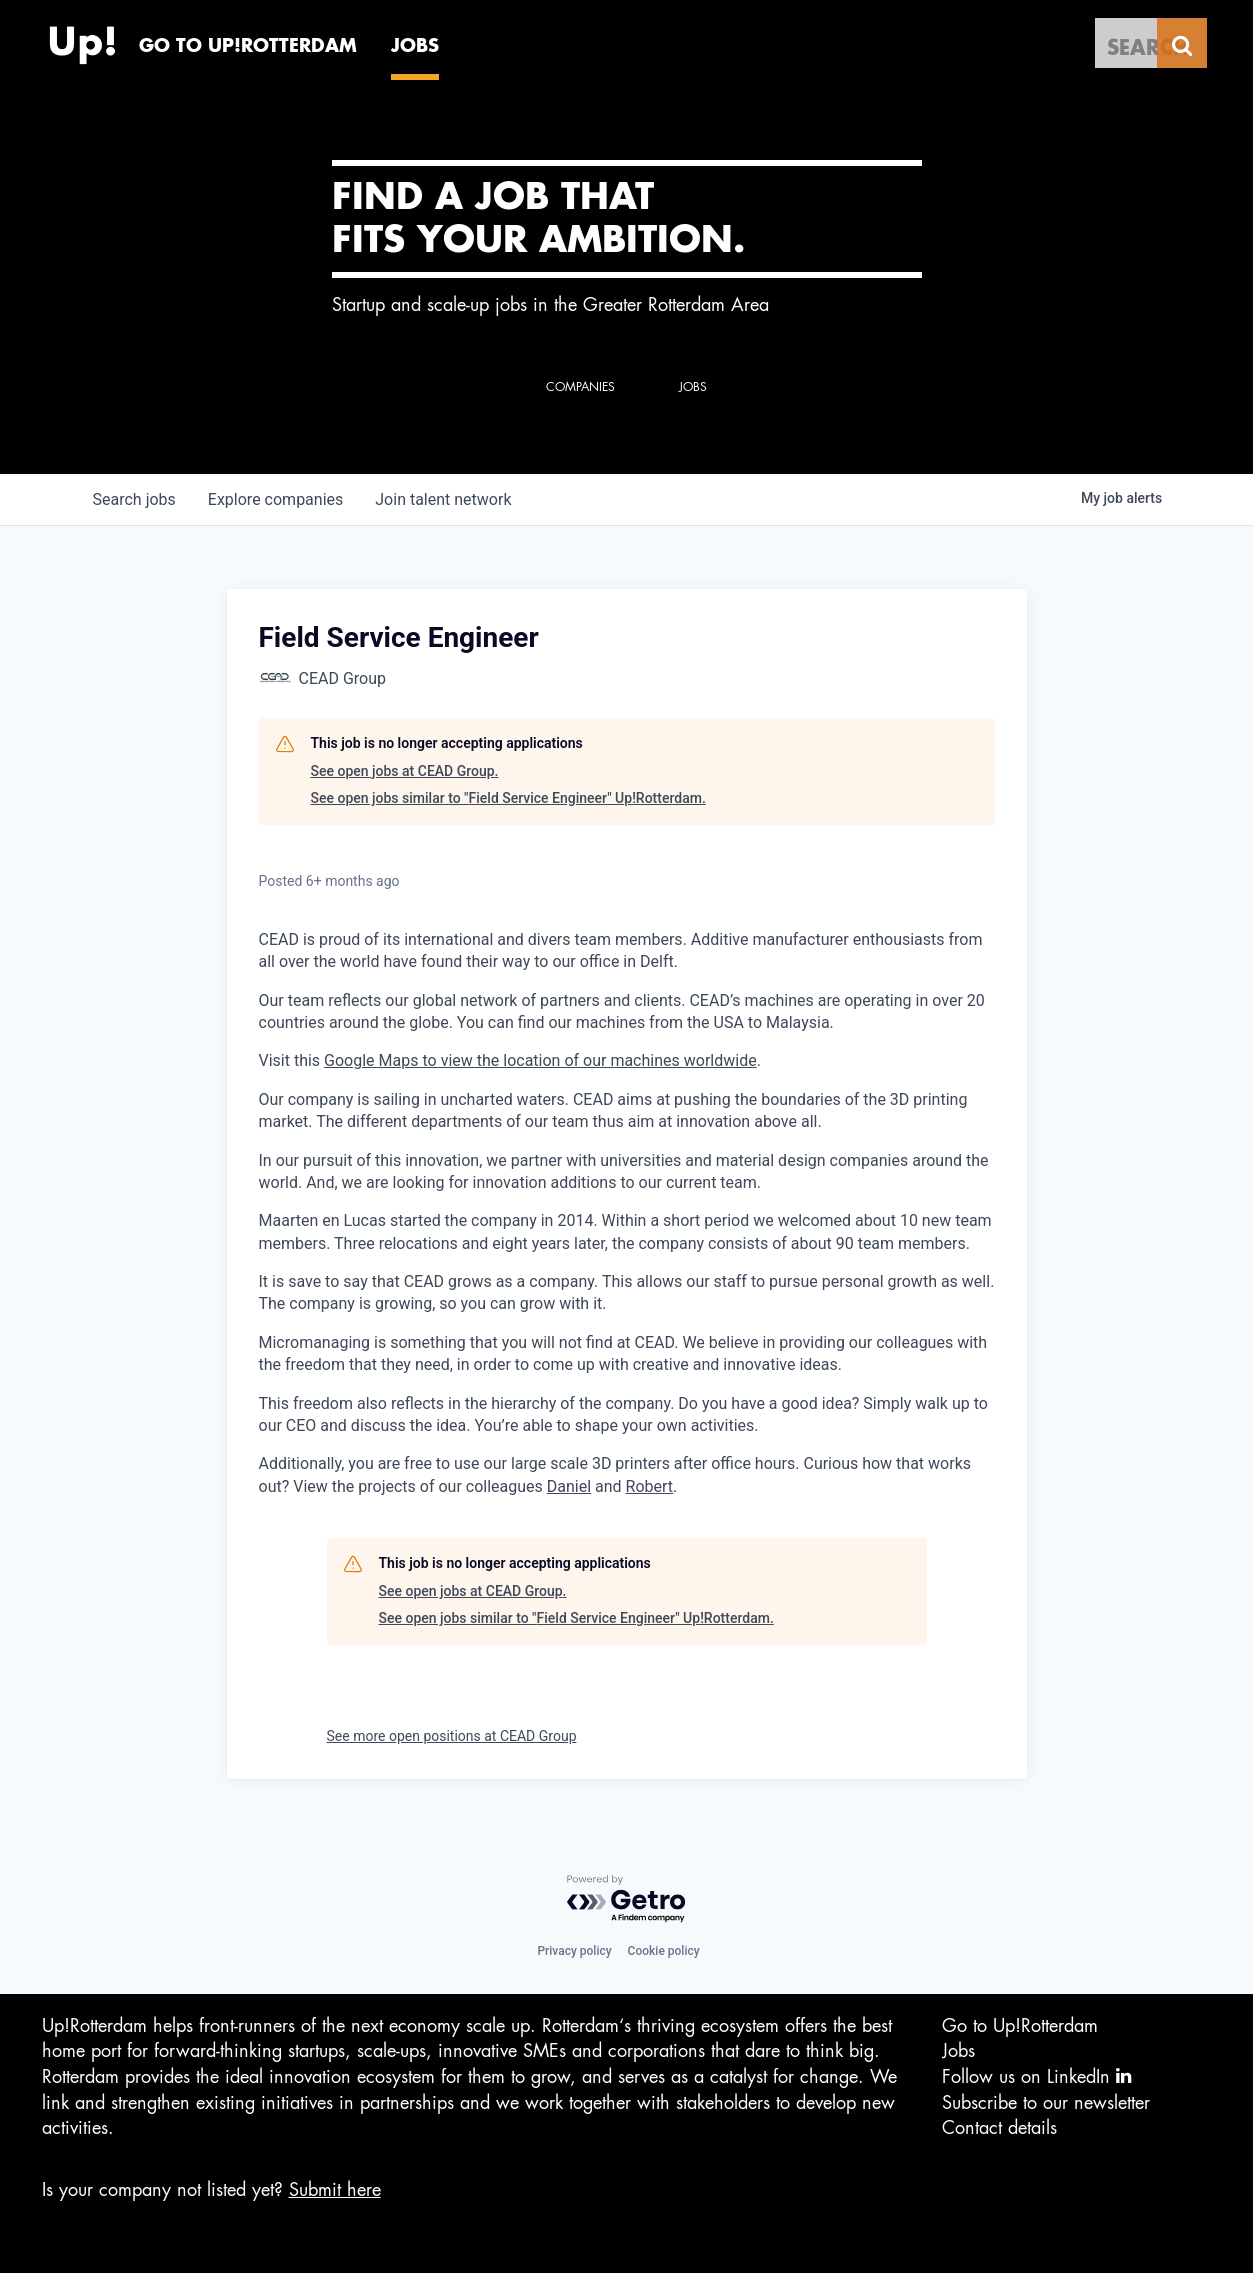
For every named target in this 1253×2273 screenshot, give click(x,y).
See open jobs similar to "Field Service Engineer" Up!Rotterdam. (508, 798)
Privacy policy (574, 1951)
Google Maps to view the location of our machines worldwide (540, 1060)
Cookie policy (664, 1951)
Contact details (999, 2128)
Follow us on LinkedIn (1036, 2076)
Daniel (569, 1486)
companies (275, 499)
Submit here (335, 2190)
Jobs (958, 2051)
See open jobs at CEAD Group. (405, 771)
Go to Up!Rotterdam (1020, 2026)
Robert (650, 1486)
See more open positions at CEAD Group (452, 1736)
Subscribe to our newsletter (1046, 2103)
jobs (134, 499)
